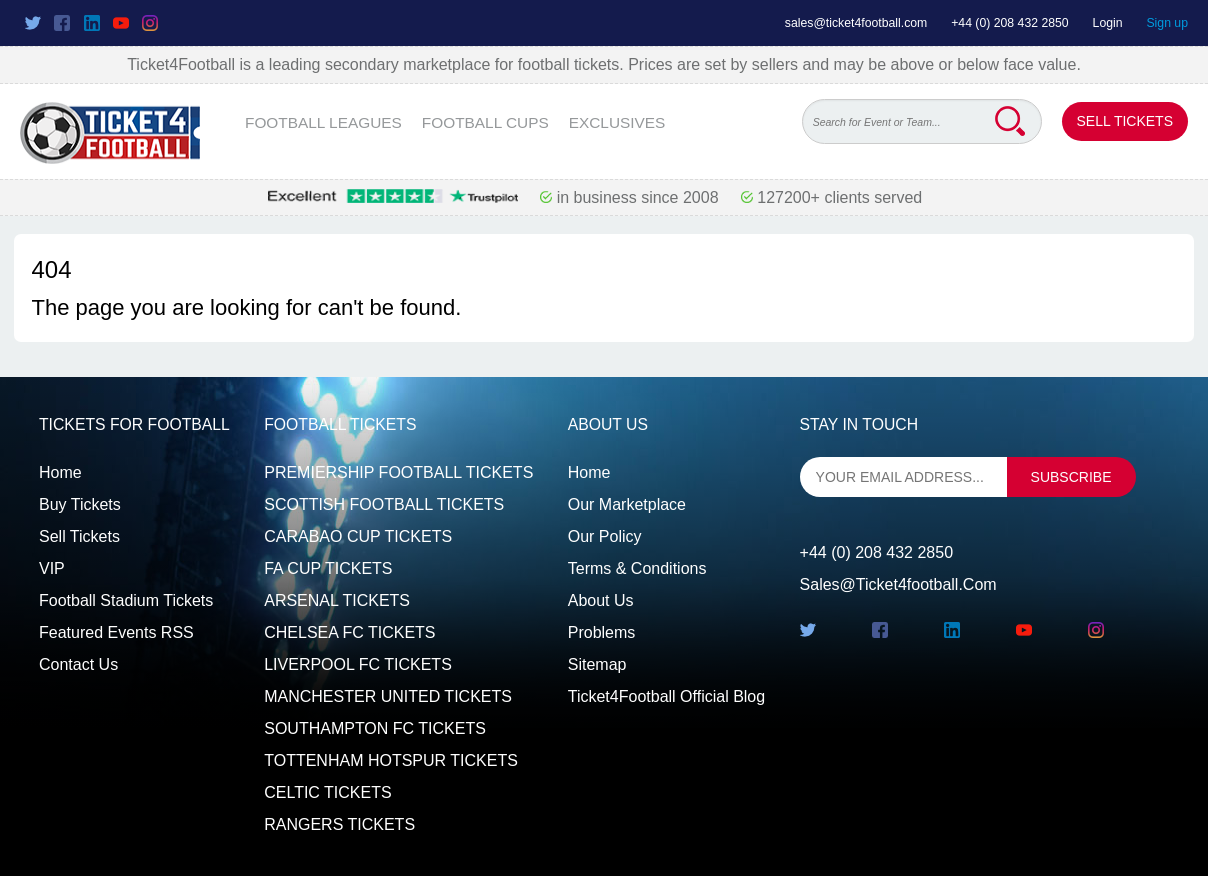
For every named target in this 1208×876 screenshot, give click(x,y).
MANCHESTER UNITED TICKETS (388, 696)
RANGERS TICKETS (339, 824)
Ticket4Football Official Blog (666, 696)
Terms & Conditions (637, 568)
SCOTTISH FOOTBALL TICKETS (384, 504)
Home (60, 472)
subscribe (1071, 477)
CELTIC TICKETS (327, 792)
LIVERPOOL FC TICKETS (358, 664)
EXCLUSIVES (617, 122)
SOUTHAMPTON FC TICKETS (375, 728)
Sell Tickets (1125, 121)
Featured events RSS (116, 632)
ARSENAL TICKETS (337, 600)
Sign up (1167, 23)
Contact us (78, 664)
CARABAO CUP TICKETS (358, 536)
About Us (601, 600)
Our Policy (605, 536)
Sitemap (597, 664)
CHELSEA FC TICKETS (349, 632)
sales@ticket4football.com (856, 23)
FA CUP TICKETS (328, 568)
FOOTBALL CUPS (485, 122)
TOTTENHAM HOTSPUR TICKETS (391, 760)
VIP (52, 568)
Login (1108, 23)
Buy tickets (80, 504)
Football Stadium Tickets (126, 600)
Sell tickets (79, 536)
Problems (602, 632)
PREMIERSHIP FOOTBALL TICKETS (398, 472)
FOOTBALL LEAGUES (323, 122)
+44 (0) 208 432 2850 (1010, 23)
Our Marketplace (627, 504)
